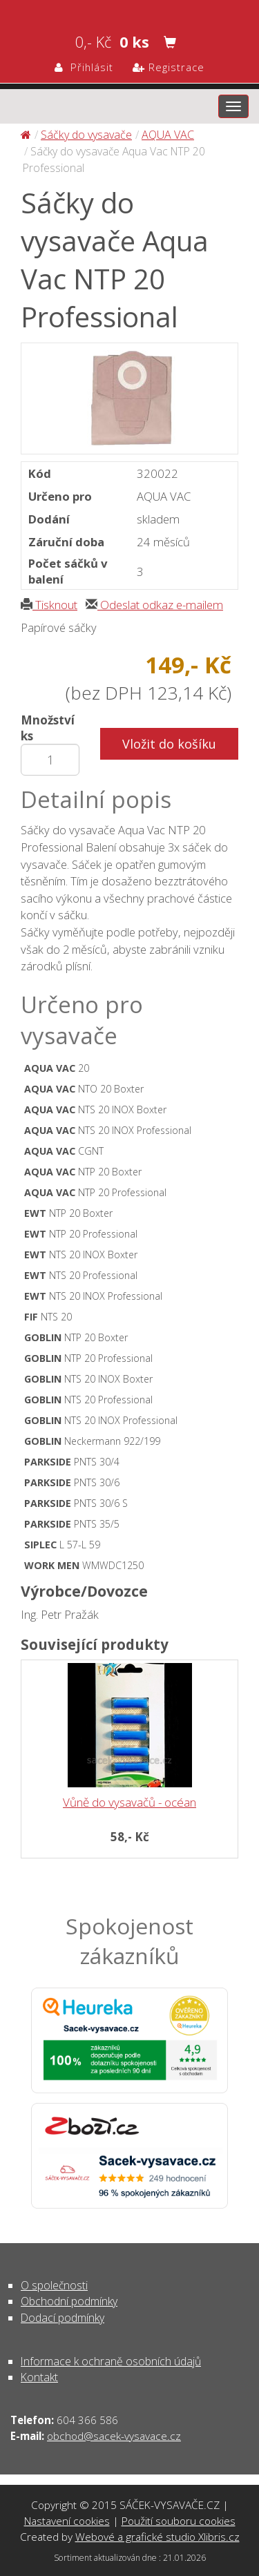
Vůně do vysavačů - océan (129, 1802)
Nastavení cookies (67, 2520)
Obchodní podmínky (69, 2301)
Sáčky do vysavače (86, 134)
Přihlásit (84, 67)
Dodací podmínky (62, 2317)
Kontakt (39, 2377)
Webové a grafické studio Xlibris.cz (157, 2536)
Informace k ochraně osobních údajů (111, 2361)
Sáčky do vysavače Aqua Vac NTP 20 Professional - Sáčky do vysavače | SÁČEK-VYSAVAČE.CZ (129, 11)
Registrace (168, 67)
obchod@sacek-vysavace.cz (114, 2435)
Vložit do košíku (169, 744)
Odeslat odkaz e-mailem (154, 605)
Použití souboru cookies (179, 2520)
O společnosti (54, 2285)
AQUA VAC (168, 134)
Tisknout (49, 605)
